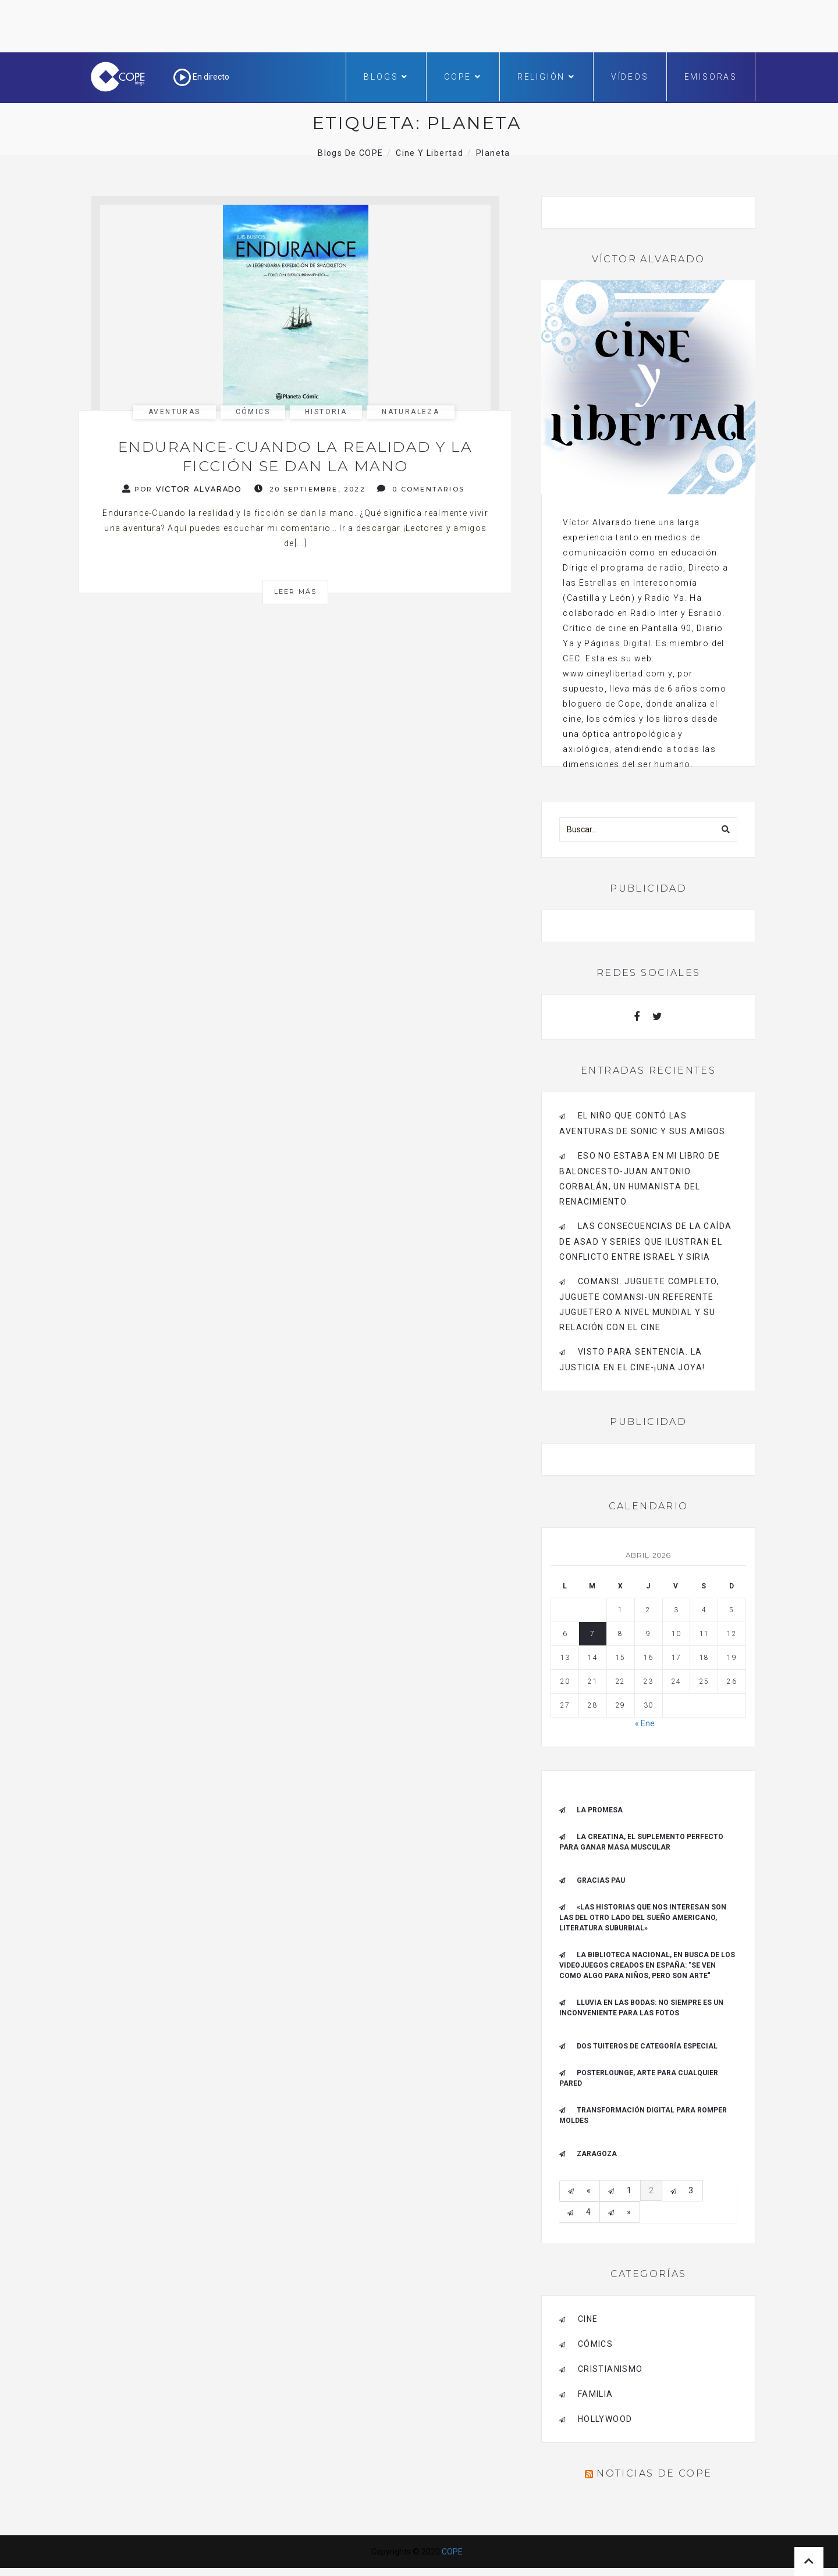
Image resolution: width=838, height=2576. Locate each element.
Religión (546, 76)
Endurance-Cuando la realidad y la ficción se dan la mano (295, 456)
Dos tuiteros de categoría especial (647, 2046)
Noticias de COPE (654, 2473)
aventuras (174, 412)
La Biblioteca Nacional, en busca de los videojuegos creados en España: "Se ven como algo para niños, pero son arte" (647, 1965)
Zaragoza (597, 2154)
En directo (201, 76)
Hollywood (605, 2419)
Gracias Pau (601, 1880)
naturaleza (410, 412)
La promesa (600, 1810)
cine (588, 2319)
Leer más (295, 591)
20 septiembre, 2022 (309, 488)
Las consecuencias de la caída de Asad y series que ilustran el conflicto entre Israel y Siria (645, 1241)
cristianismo (610, 2369)
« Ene (645, 1723)
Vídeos (630, 76)
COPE (463, 76)
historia (326, 412)
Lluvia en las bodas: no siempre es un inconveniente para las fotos (641, 2007)
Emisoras (710, 76)
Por (182, 488)
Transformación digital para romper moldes (643, 2115)
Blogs (386, 76)
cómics (253, 412)
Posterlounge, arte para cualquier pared (638, 2078)
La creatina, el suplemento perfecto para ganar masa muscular (641, 1842)
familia (595, 2394)
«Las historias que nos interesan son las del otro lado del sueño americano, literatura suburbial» (642, 1917)
